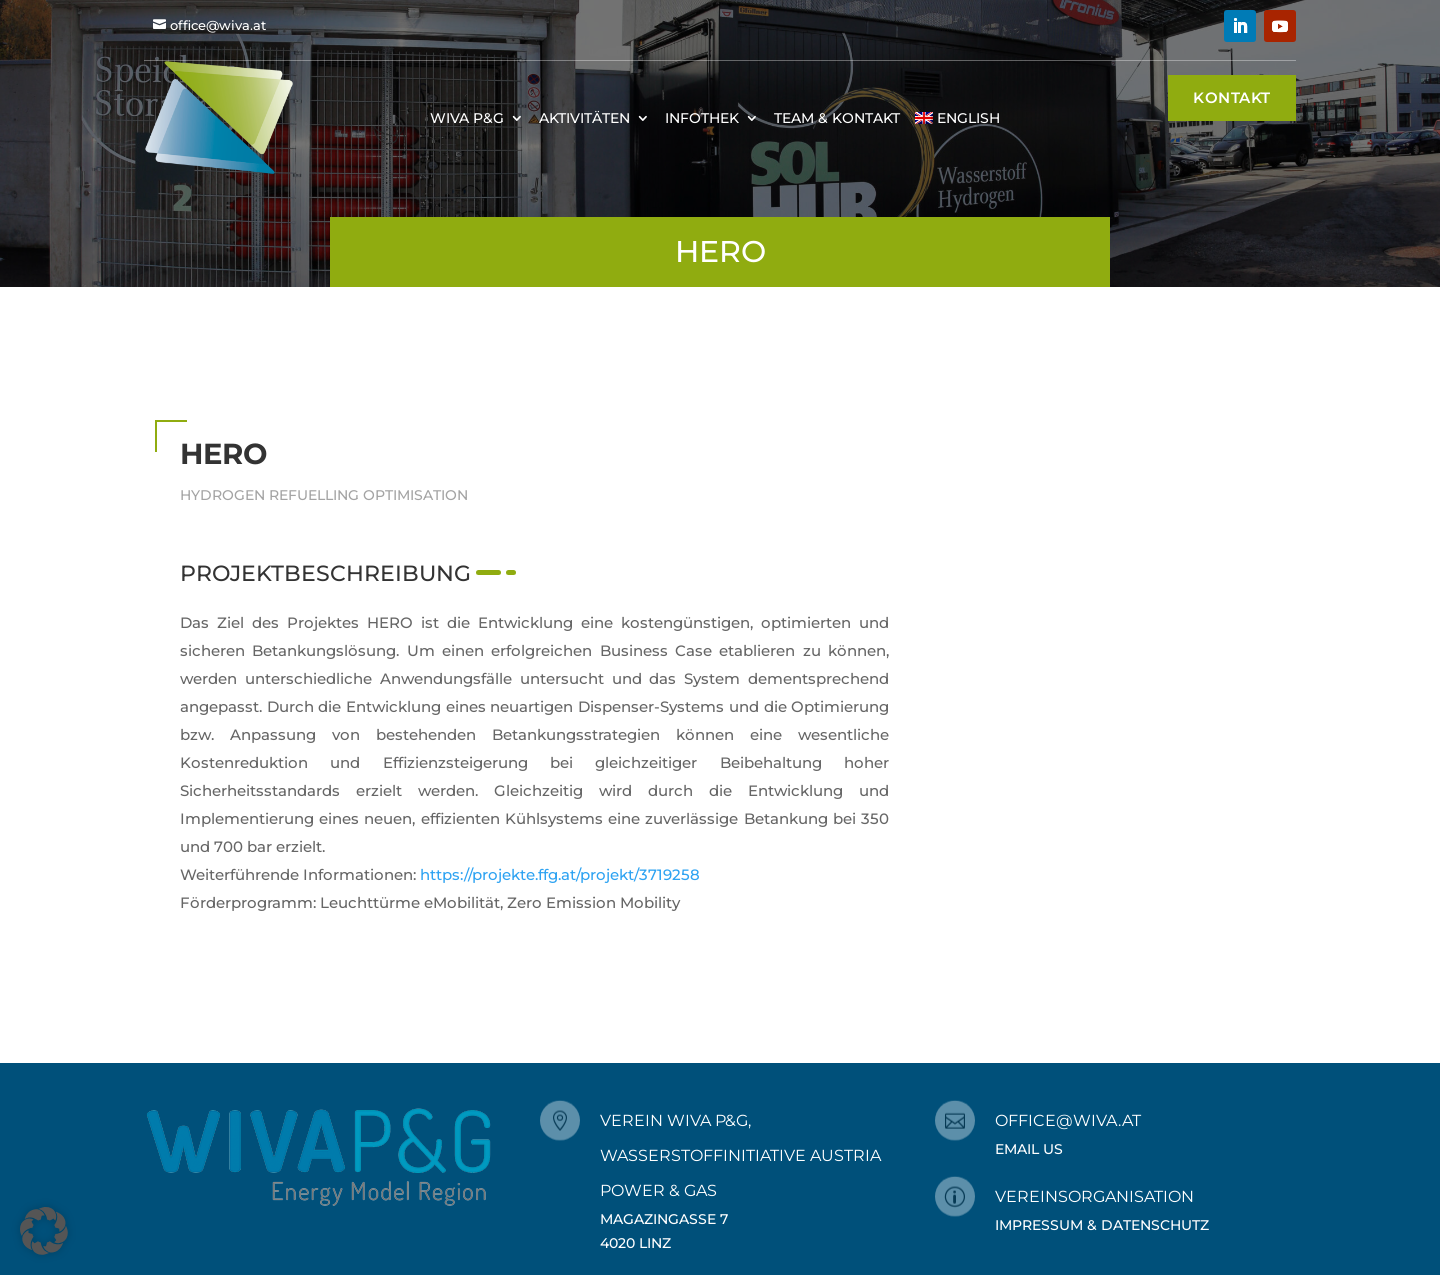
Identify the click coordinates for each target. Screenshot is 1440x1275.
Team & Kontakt (837, 118)
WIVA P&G (467, 118)
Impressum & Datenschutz (1102, 1225)
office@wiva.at (218, 25)
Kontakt (1232, 97)
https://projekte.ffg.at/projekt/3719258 (560, 874)
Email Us (1029, 1149)
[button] (44, 1231)
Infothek (702, 118)
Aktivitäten (584, 118)
